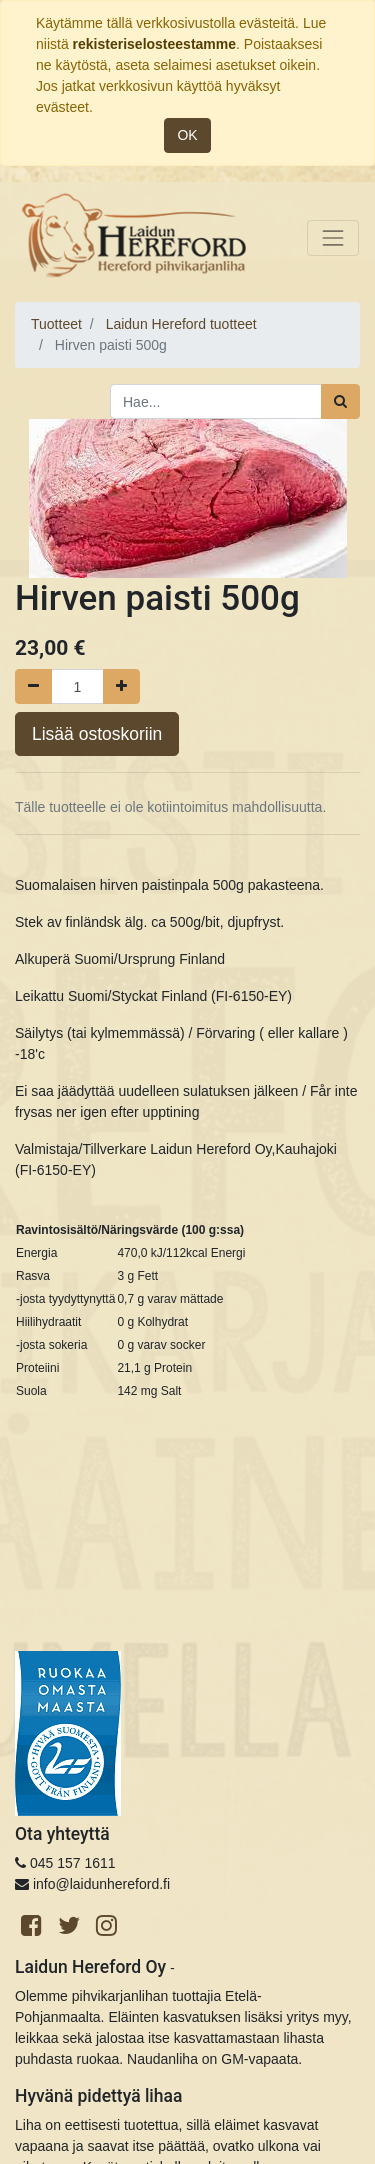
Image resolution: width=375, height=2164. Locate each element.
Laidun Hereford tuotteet (181, 324)
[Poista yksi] (33, 686)
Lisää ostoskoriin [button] (97, 734)
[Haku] (340, 401)
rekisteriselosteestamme (154, 44)
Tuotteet (56, 324)
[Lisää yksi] (121, 686)
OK (187, 135)
